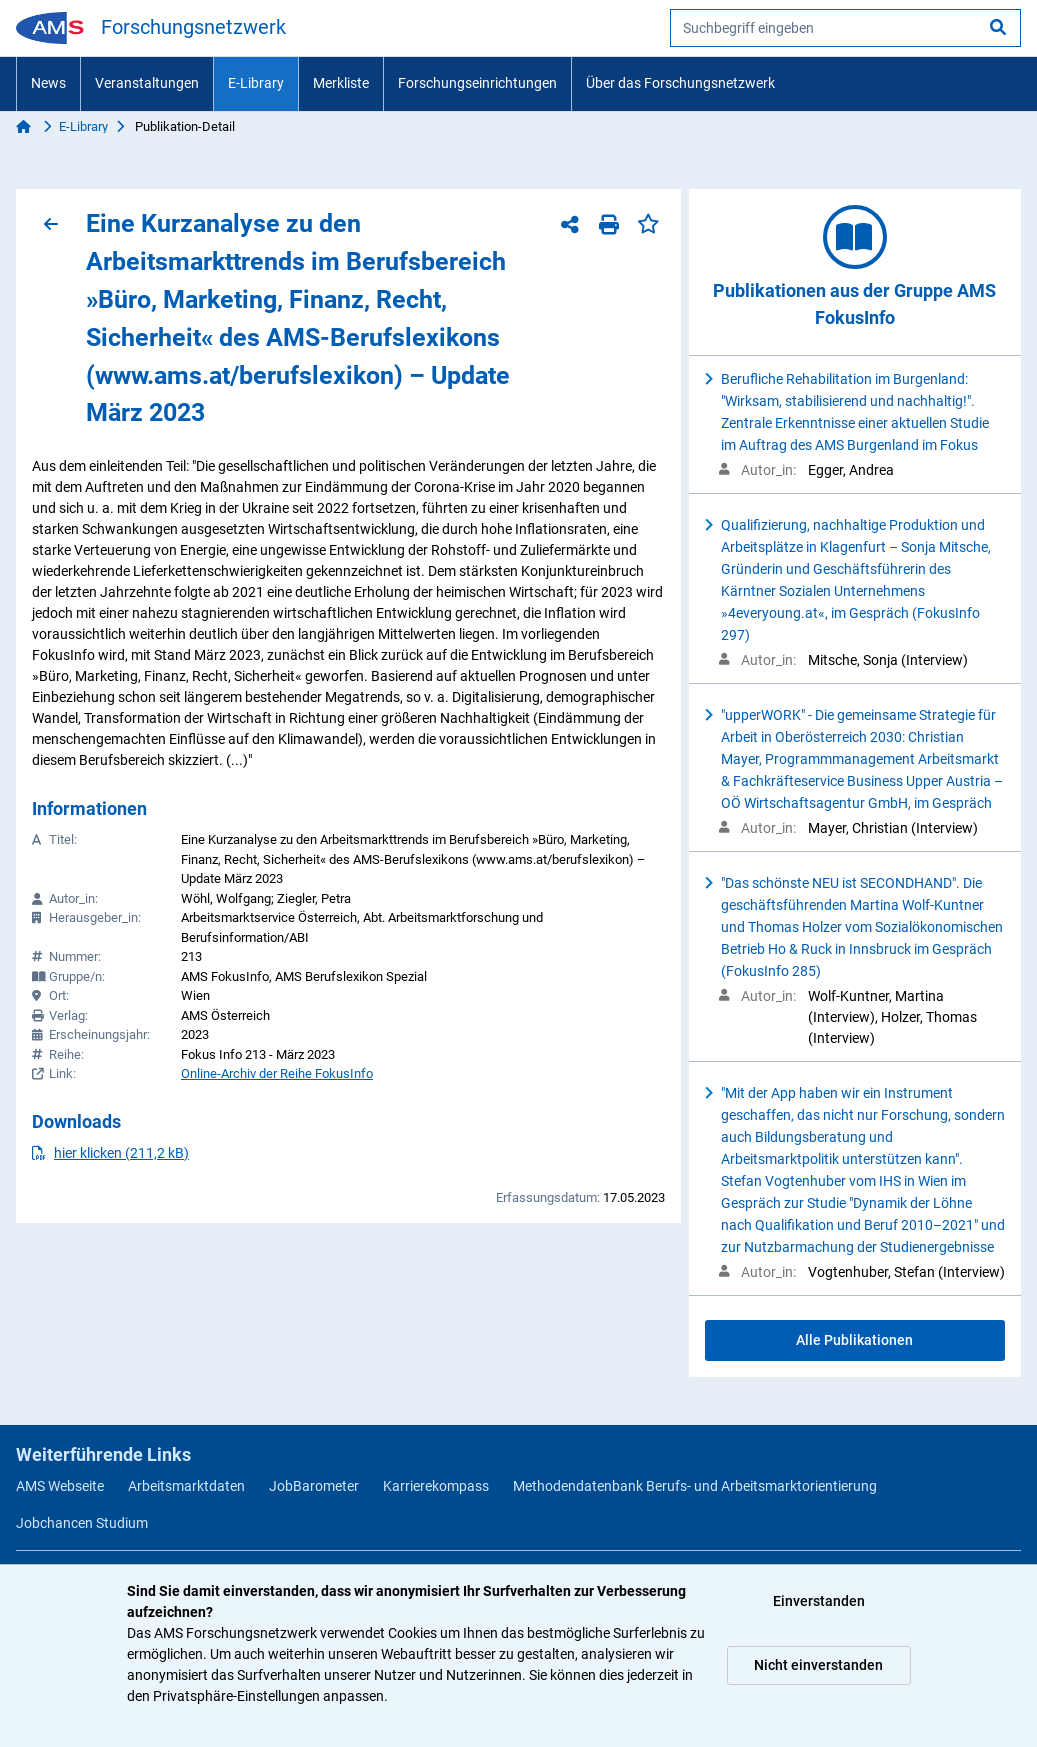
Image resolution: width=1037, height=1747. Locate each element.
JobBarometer (314, 1486)
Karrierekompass (436, 1486)
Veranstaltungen (147, 83)
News (48, 83)
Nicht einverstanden (818, 1665)
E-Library (256, 83)
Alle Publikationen (854, 1340)
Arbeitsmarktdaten (186, 1486)
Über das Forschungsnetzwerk (680, 83)
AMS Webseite (60, 1486)
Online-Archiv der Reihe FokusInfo (277, 1073)
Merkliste (341, 83)
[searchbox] (845, 28)
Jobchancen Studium (82, 1523)
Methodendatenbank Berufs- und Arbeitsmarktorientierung (695, 1486)
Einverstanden (819, 1601)
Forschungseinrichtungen (477, 83)
